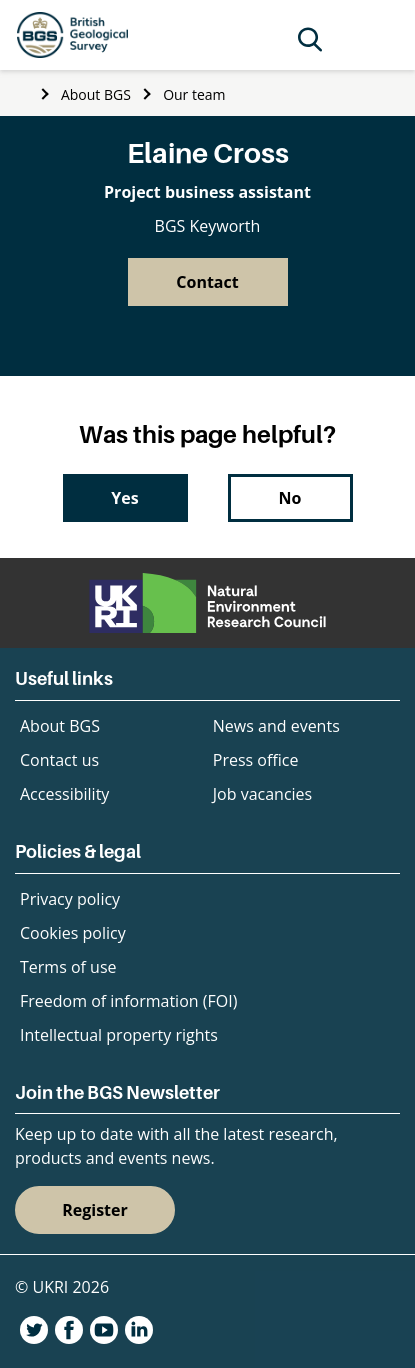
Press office (256, 760)
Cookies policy (73, 933)
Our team (194, 94)
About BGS (96, 94)
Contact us (59, 760)
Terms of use (68, 967)
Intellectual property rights (119, 1035)
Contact (207, 282)
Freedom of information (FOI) (128, 1001)
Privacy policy (70, 899)
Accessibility (64, 794)
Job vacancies (262, 794)
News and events (276, 726)
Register (95, 1210)
